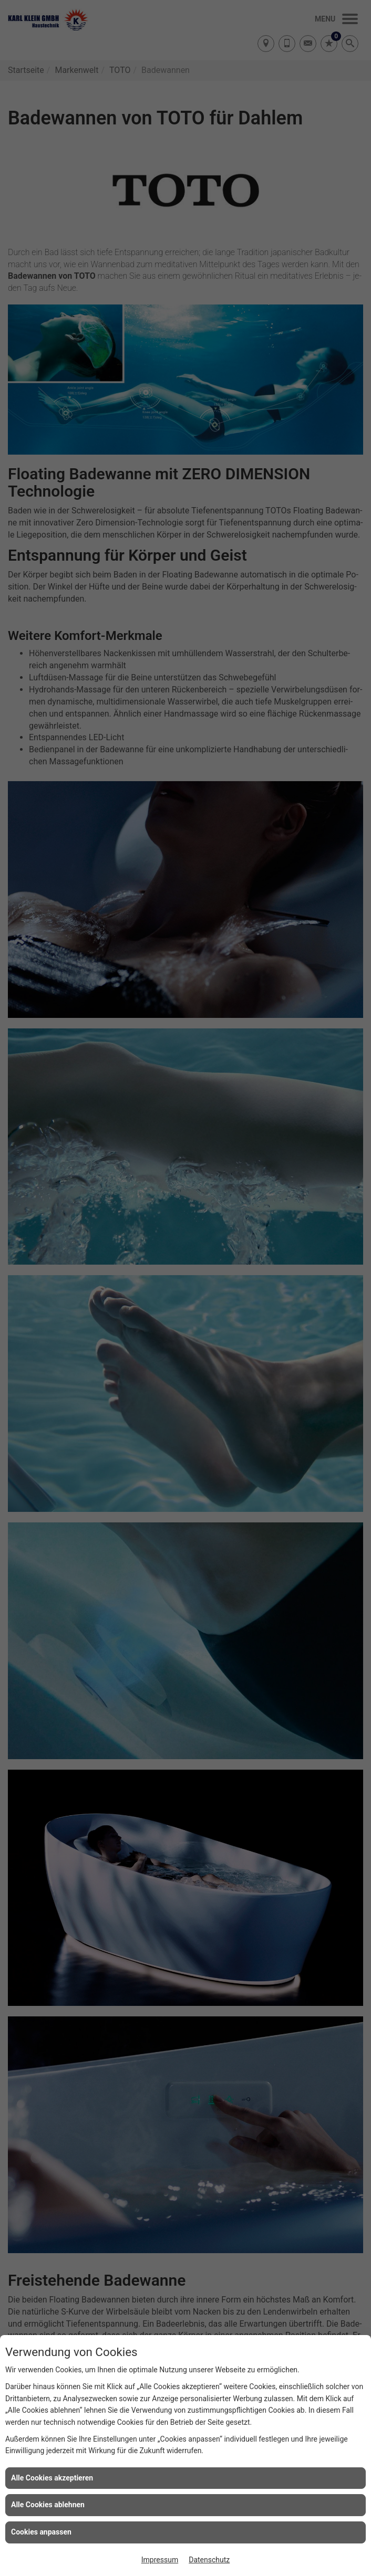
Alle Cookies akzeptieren (52, 2478)
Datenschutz (209, 2560)
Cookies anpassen (41, 2532)
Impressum (159, 2560)
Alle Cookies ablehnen (48, 2504)
